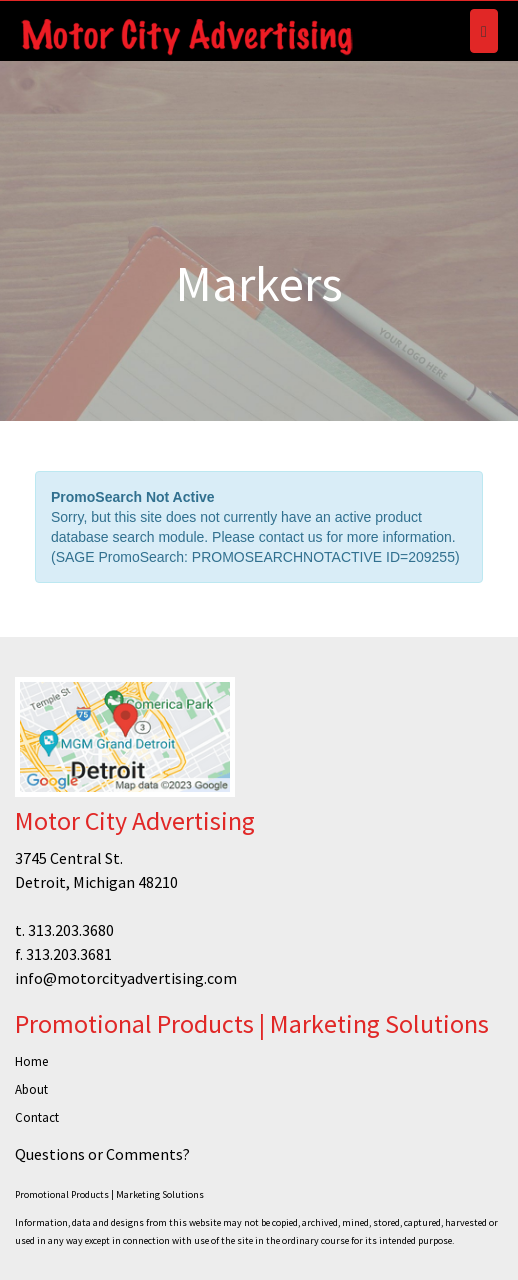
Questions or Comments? (102, 1154)
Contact (37, 1117)
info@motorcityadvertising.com (126, 978)
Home (31, 1061)
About (31, 1089)
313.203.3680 (71, 930)
